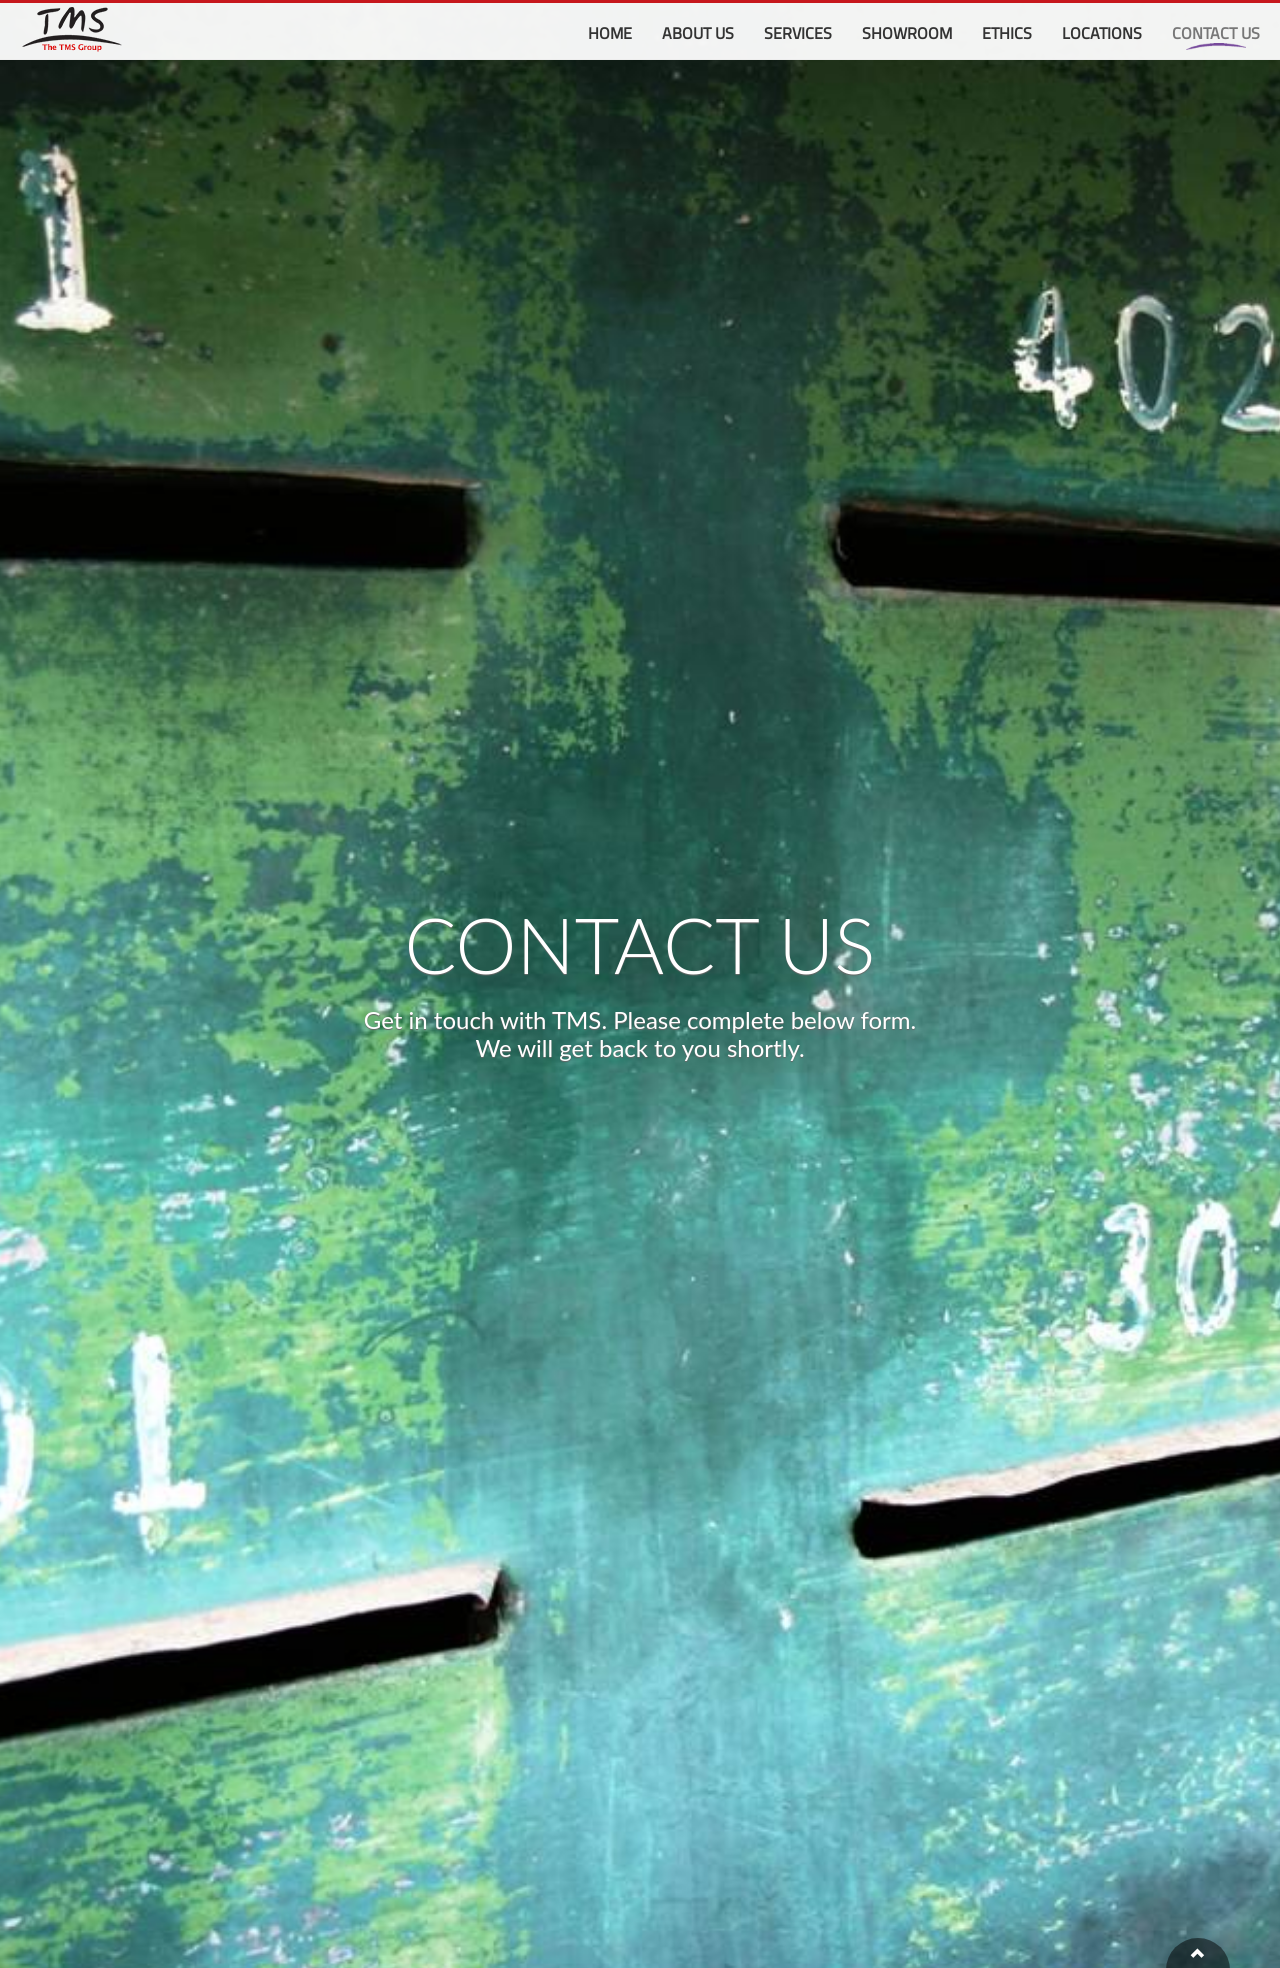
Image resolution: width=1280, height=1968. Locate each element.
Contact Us (1216, 33)
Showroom (907, 33)
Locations (1102, 33)
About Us (698, 33)
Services (798, 33)
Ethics (1007, 33)
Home (610, 33)
